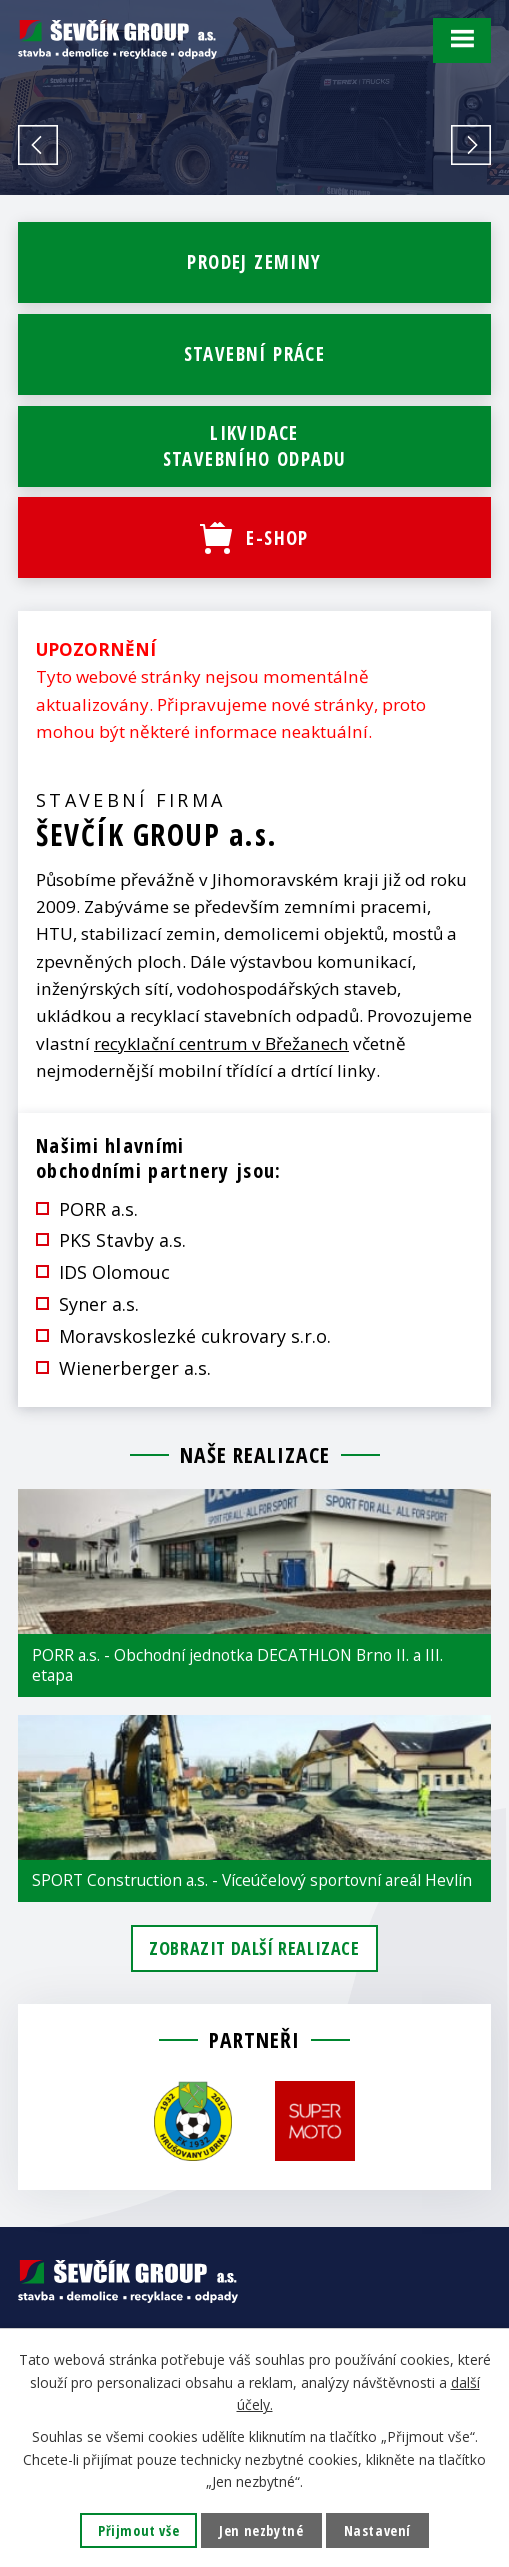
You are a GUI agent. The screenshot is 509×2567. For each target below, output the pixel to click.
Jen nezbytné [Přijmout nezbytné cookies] (261, 2530)
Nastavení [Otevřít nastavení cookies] (377, 2530)
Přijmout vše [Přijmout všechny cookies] (138, 2530)
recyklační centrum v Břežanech (221, 1043)
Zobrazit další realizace (254, 1948)
